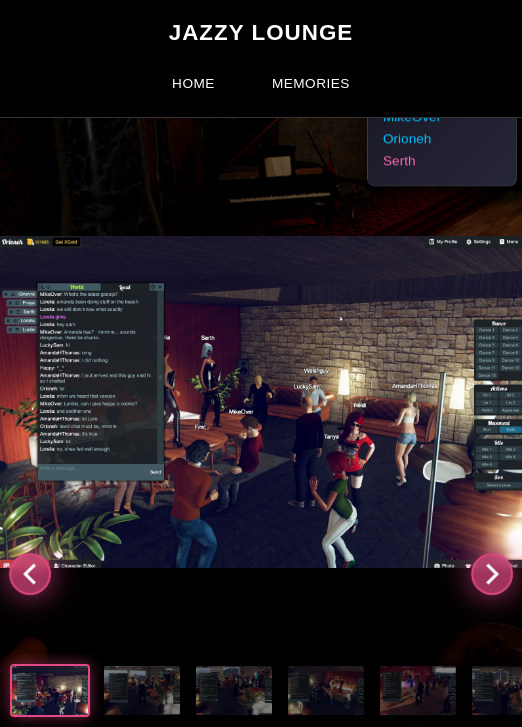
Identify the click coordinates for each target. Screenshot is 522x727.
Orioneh (407, 139)
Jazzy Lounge (261, 32)
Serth (399, 161)
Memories (311, 83)
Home (193, 83)
